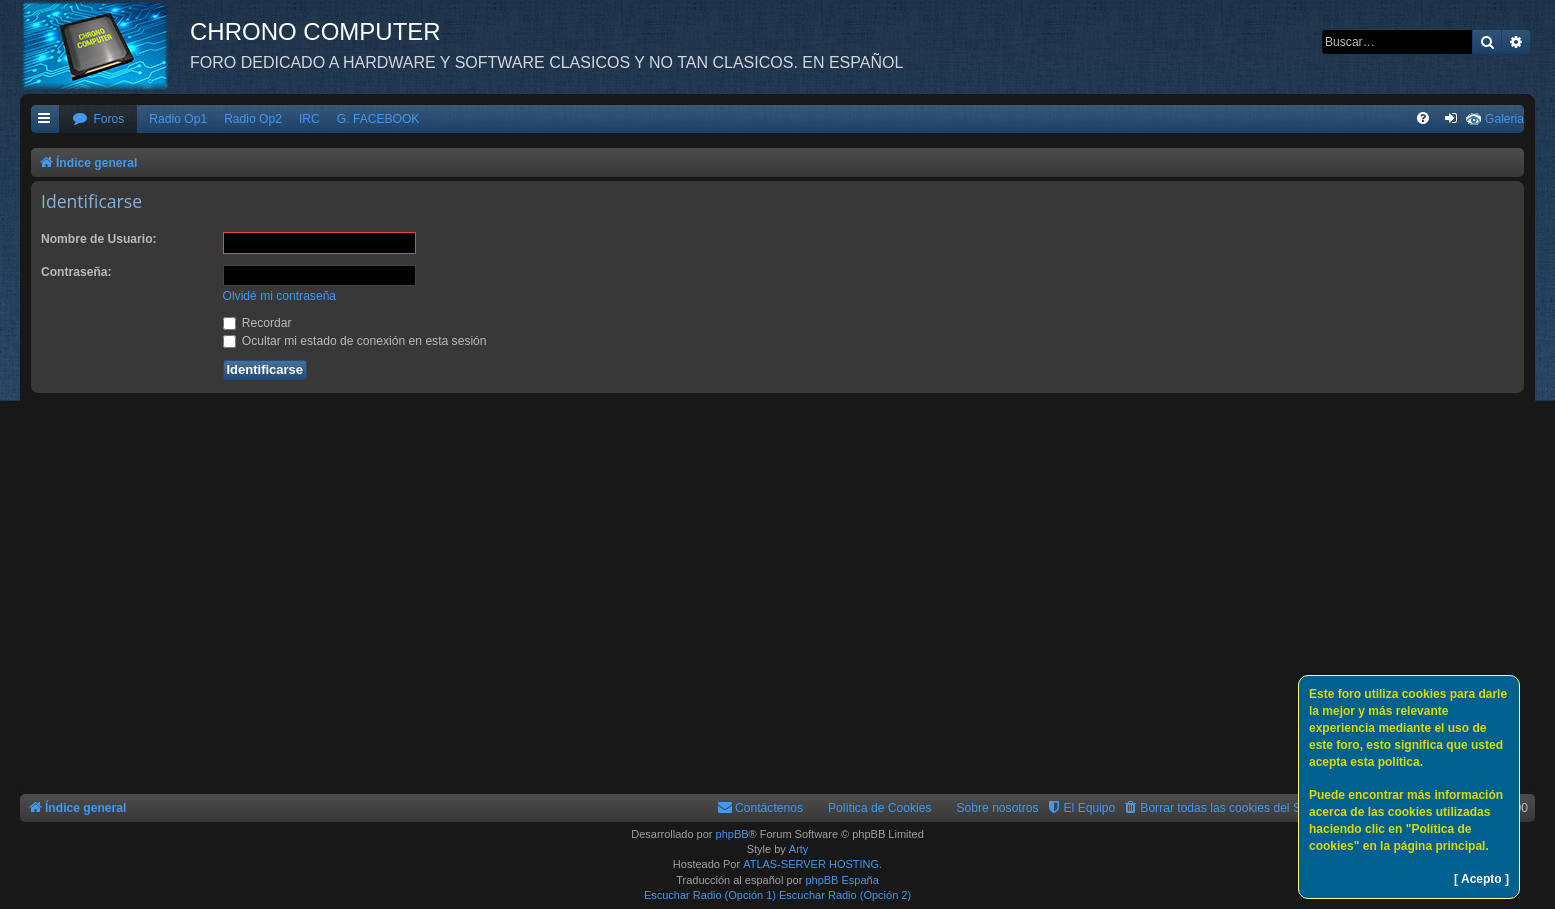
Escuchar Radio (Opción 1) (710, 895)
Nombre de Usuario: (99, 239)
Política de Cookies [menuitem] (880, 808)
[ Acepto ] (1481, 879)
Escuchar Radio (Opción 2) (845, 895)
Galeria (1504, 119)
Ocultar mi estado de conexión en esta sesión (355, 341)
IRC (309, 119)
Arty (799, 849)
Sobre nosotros (998, 808)
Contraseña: (76, 272)
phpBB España (841, 880)
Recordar (257, 323)
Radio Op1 (178, 119)
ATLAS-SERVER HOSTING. (812, 864)
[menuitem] (98, 119)
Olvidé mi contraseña (280, 296)
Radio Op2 (253, 119)
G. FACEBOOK (378, 119)
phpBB (732, 834)
